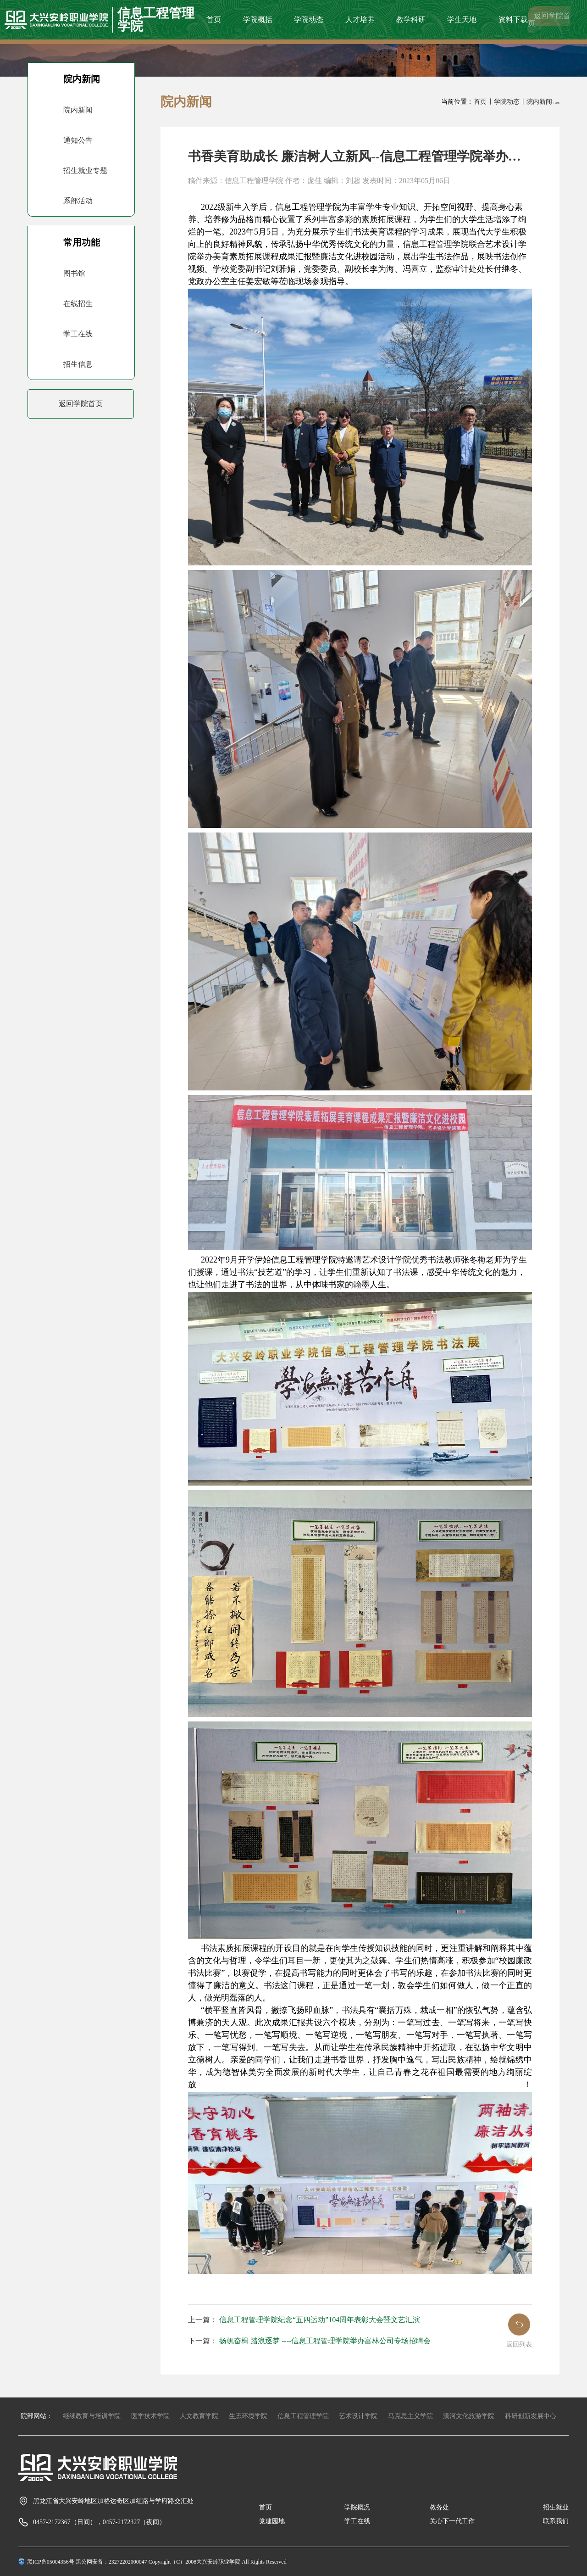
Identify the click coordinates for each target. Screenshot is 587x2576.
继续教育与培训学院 (92, 2416)
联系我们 (556, 2521)
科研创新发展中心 (530, 2416)
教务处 (439, 2507)
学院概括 (257, 19)
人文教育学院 (199, 2416)
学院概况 (357, 2507)
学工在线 (357, 2521)
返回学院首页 (549, 19)
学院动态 (308, 19)
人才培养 (360, 19)
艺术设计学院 (358, 2416)
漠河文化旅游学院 (468, 2416)
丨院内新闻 (536, 101)
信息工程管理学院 (303, 2416)
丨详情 (556, 103)
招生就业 (556, 2507)
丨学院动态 (503, 101)
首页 (213, 19)
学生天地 (461, 19)
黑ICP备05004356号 (50, 2562)
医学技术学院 (150, 2416)
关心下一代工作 (452, 2521)
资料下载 (513, 19)
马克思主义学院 (410, 2416)
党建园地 (272, 2521)
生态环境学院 (248, 2416)
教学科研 (411, 19)
